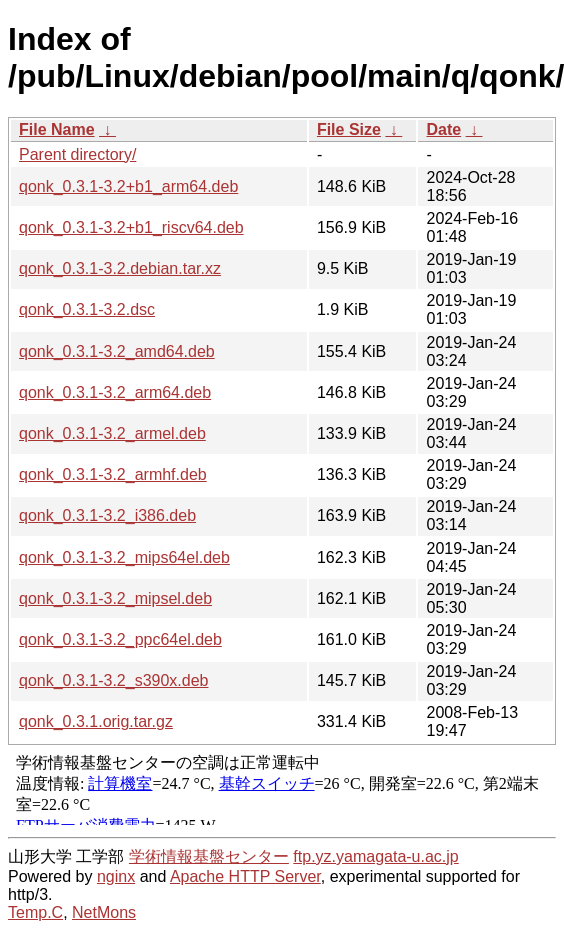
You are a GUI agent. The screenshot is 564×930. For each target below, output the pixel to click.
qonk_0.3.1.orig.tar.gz (96, 721)
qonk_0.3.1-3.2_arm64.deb (115, 392)
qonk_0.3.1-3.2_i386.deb (107, 515)
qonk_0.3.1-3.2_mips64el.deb (124, 557)
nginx (116, 876)
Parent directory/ (77, 154)
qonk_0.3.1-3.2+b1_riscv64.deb (131, 227)
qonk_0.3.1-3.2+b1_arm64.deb (128, 186)
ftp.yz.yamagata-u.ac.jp (375, 856)
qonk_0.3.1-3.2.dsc (87, 309)
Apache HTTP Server (245, 876)
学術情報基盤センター (209, 856)
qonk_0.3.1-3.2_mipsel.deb (115, 598)
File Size (349, 129)
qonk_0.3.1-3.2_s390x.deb (113, 680)
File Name (57, 129)
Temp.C (35, 912)
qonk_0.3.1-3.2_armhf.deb (113, 474)
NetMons (104, 912)
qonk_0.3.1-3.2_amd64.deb (117, 351)
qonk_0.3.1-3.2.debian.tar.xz (120, 268)
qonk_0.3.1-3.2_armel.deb (112, 433)
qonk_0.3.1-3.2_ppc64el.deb (120, 639)
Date (443, 129)
